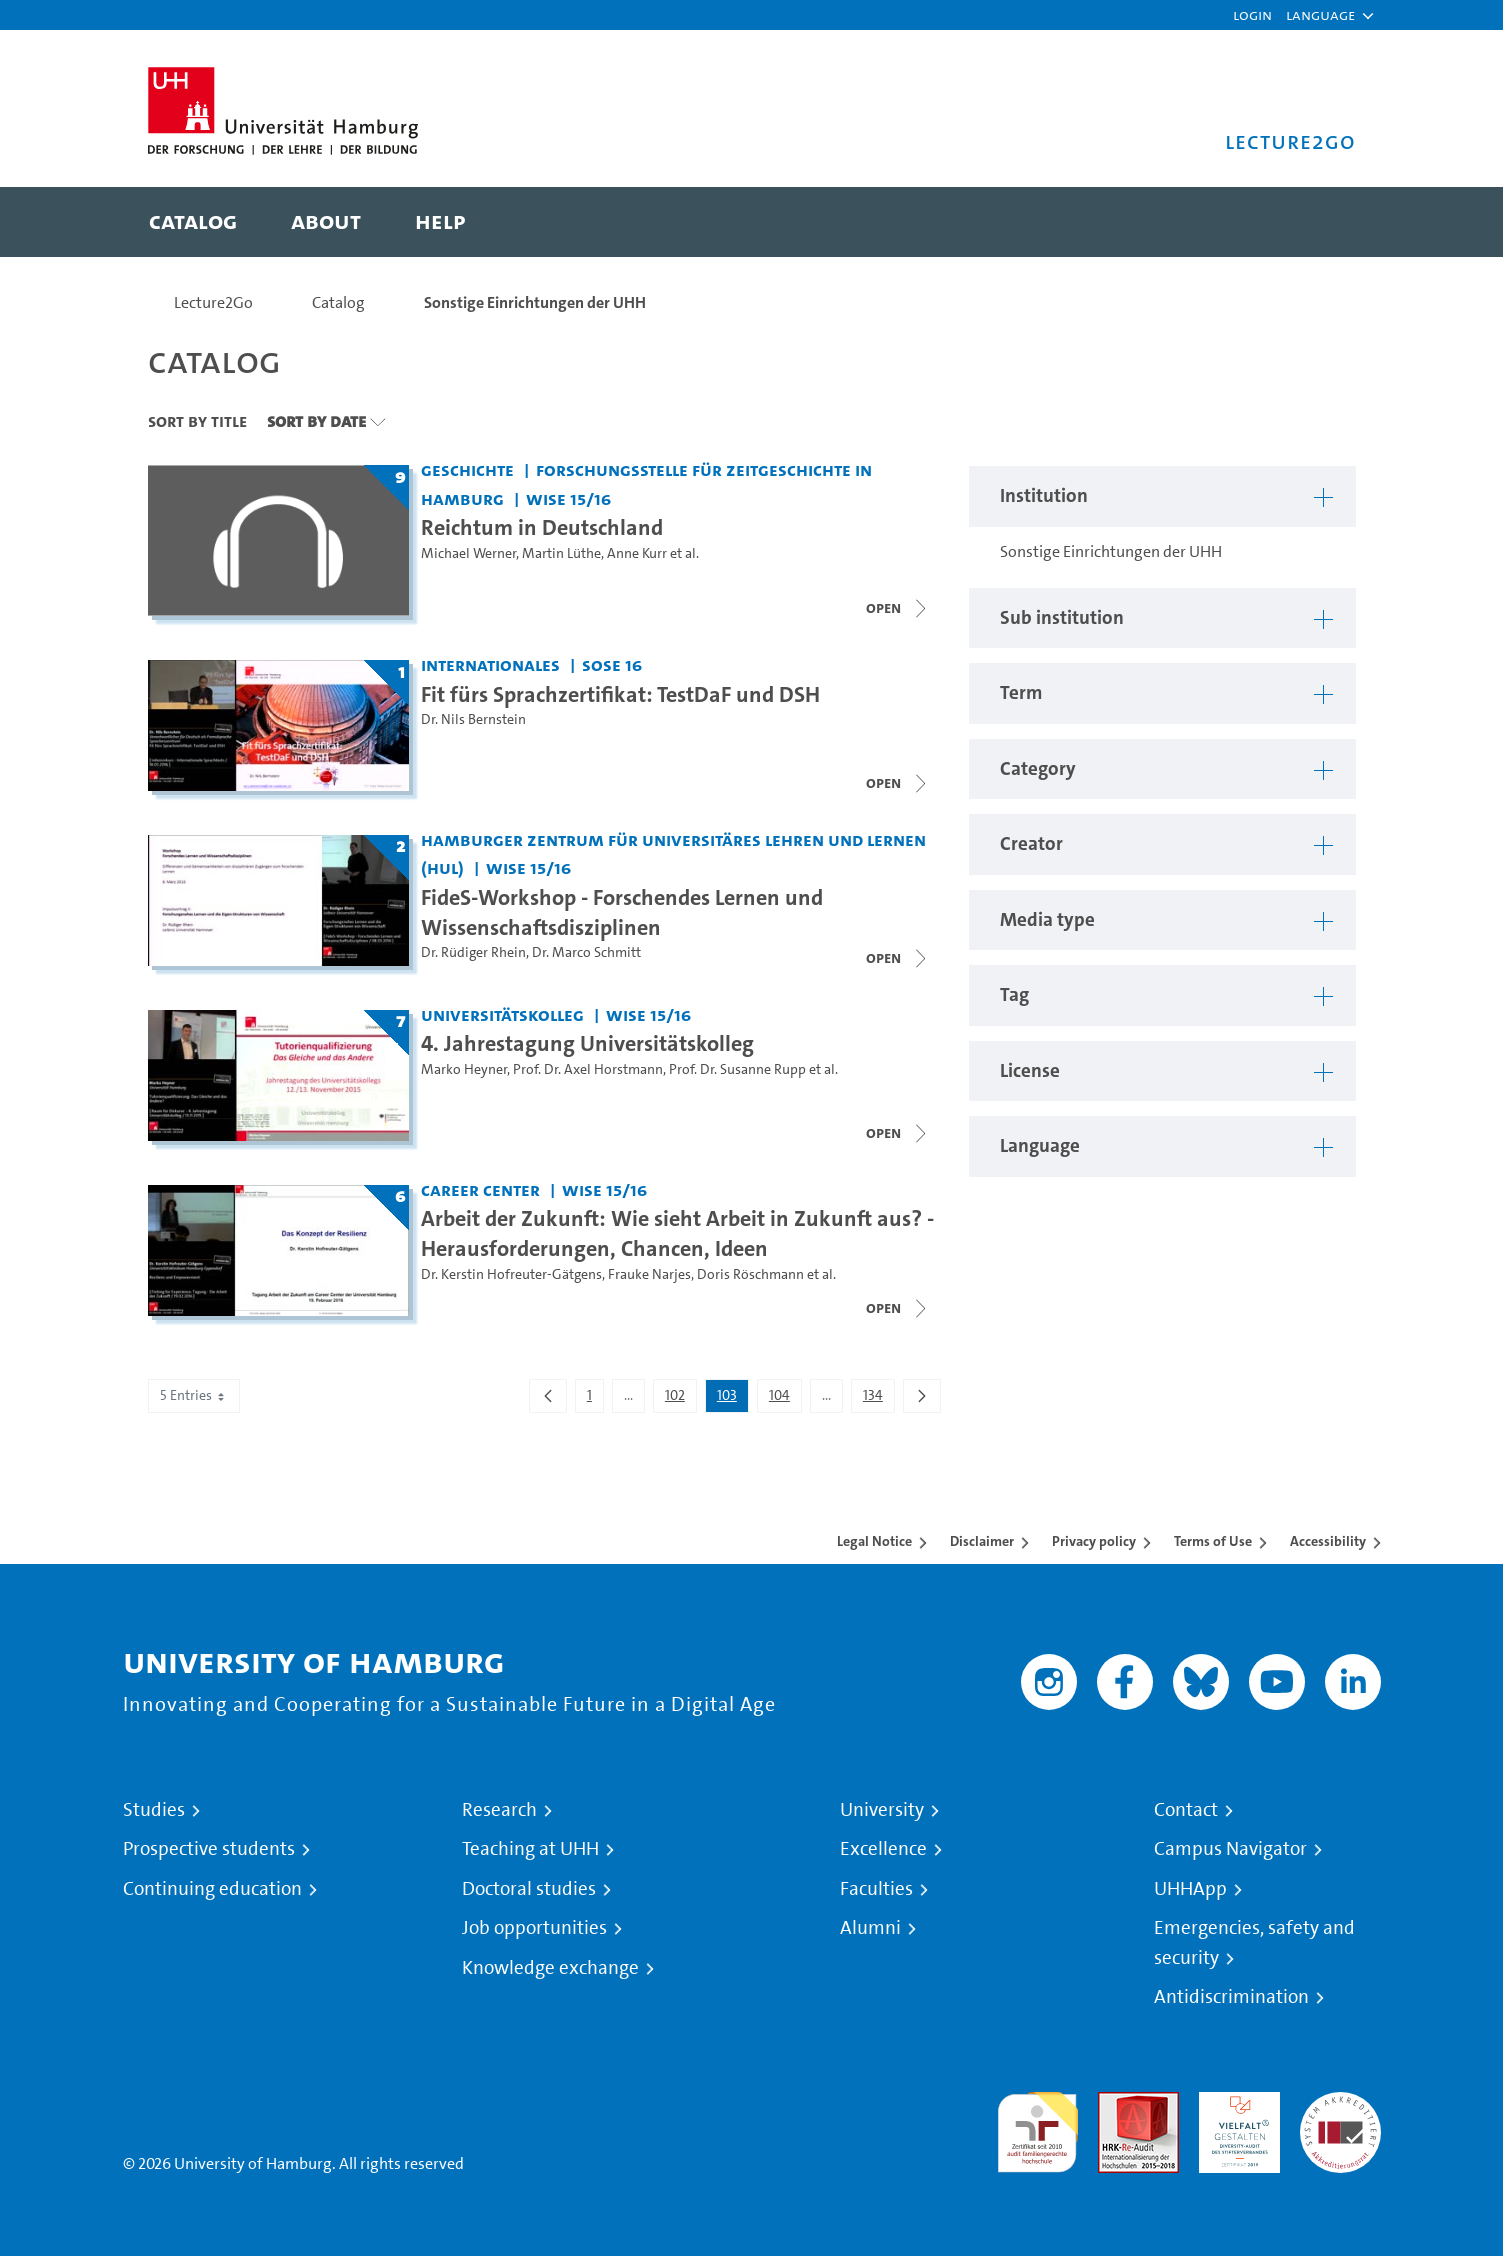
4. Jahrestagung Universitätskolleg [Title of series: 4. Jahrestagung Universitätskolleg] (587, 1043)
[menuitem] (193, 222)
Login (1252, 14)
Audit (1117, 2103)
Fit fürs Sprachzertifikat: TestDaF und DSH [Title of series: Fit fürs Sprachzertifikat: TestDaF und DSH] (620, 694)
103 (732, 1399)
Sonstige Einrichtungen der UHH (535, 302)
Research (499, 1810)
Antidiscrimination (1231, 1997)
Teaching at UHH (530, 1849)
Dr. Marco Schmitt (586, 952)
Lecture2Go (213, 302)
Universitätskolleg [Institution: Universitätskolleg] (502, 1014)
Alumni (870, 1928)
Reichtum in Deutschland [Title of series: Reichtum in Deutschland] (542, 527)
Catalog (338, 302)
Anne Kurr (637, 553)
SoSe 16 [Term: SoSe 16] (612, 664)
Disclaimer (982, 1541)
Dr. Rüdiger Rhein (473, 952)
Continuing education (212, 1889)
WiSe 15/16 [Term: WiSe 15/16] (568, 498)
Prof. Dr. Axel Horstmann (588, 1069)
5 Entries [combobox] (194, 1395)
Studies (154, 1810)
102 (680, 1399)
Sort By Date (316, 421)
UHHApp (1190, 1889)
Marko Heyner (464, 1069)
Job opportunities (534, 1928)
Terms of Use (1213, 1541)
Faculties (876, 1889)
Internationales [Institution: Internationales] (490, 664)
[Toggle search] (1321, 222)
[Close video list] (898, 608)
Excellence (883, 1849)
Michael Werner (468, 553)
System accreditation (1340, 2115)
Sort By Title (197, 421)
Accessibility (1328, 1541)
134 (878, 1399)
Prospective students (209, 1849)
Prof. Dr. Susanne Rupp (737, 1069)
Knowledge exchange (550, 1968)
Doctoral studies (529, 1889)
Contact (1186, 1810)
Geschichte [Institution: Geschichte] (467, 469)
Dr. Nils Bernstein (473, 719)
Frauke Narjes (649, 1274)
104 (785, 1399)
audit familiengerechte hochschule (1037, 2127)
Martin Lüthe (561, 553)
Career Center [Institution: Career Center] (480, 1189)
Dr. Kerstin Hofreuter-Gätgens (511, 1274)
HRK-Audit (1234, 2103)
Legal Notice (874, 1541)
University (882, 1810)
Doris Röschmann (750, 1274)
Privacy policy (1094, 1541)
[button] (1320, 15)
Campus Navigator (1230, 1849)
